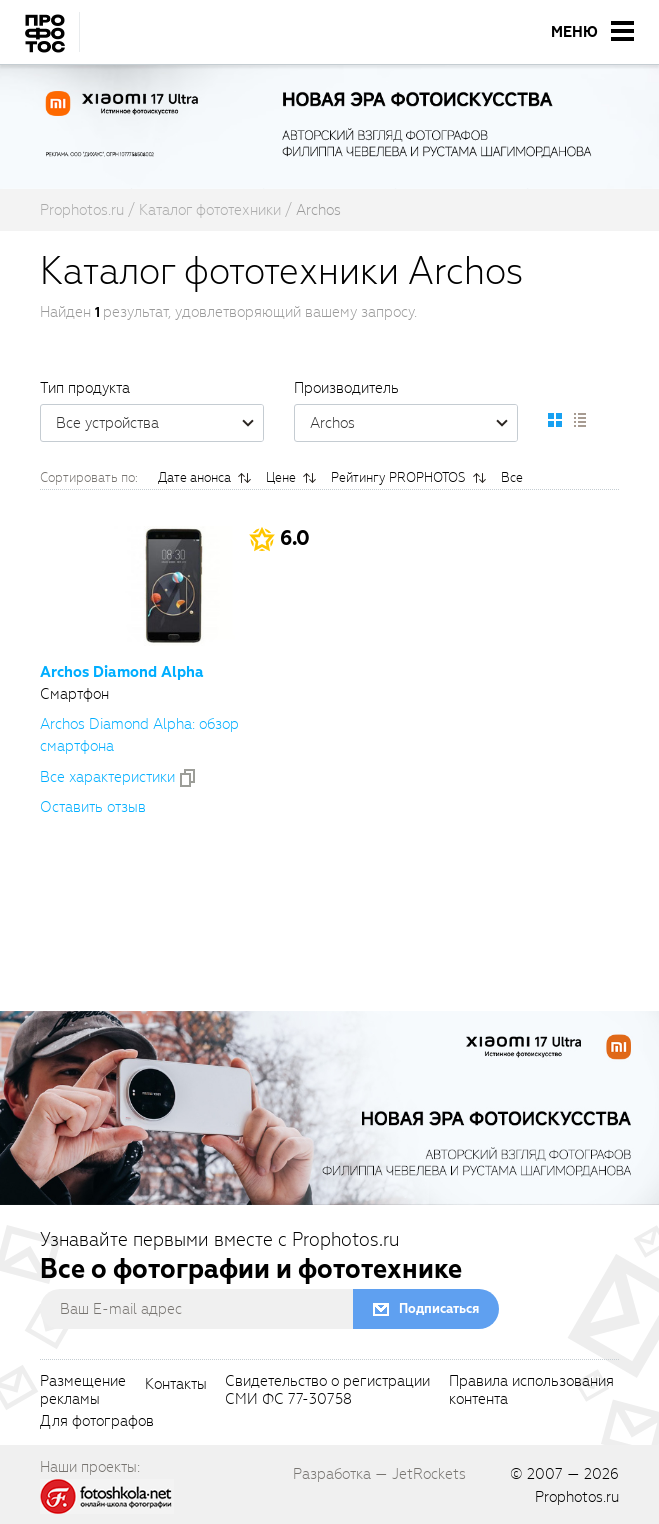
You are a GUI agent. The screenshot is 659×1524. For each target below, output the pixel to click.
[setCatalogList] (579, 420)
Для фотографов (97, 1422)
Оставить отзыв (93, 807)
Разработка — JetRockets (379, 1474)
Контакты (176, 1385)
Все (512, 477)
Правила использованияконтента (531, 1391)
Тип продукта (85, 388)
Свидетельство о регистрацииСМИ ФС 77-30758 (327, 1391)
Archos (413, 423)
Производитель (346, 388)
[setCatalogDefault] (555, 420)
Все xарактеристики (107, 777)
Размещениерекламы (83, 1391)
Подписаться (439, 1308)
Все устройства (159, 423)
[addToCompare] (187, 778)
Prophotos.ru (577, 1497)
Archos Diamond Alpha (122, 672)
